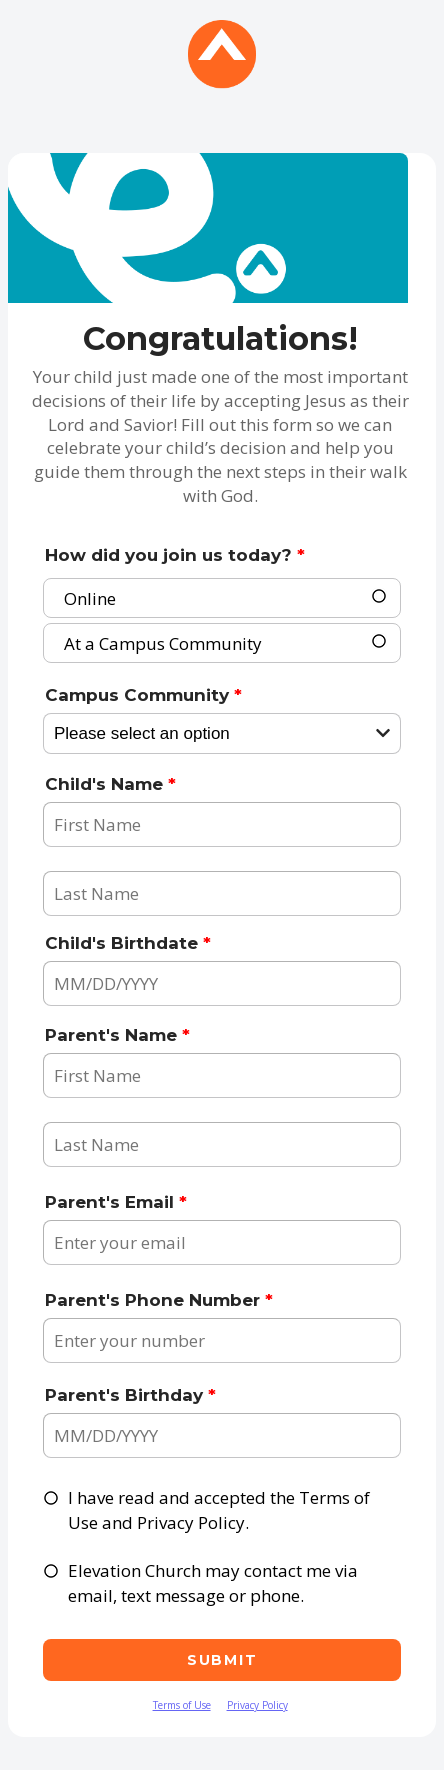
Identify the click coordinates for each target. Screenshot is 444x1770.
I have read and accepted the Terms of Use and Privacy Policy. (219, 1510)
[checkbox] (51, 1498)
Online (90, 596)
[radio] (380, 597)
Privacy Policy (257, 1705)
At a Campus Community (163, 641)
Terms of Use (182, 1705)
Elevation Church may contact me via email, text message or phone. (213, 1583)
